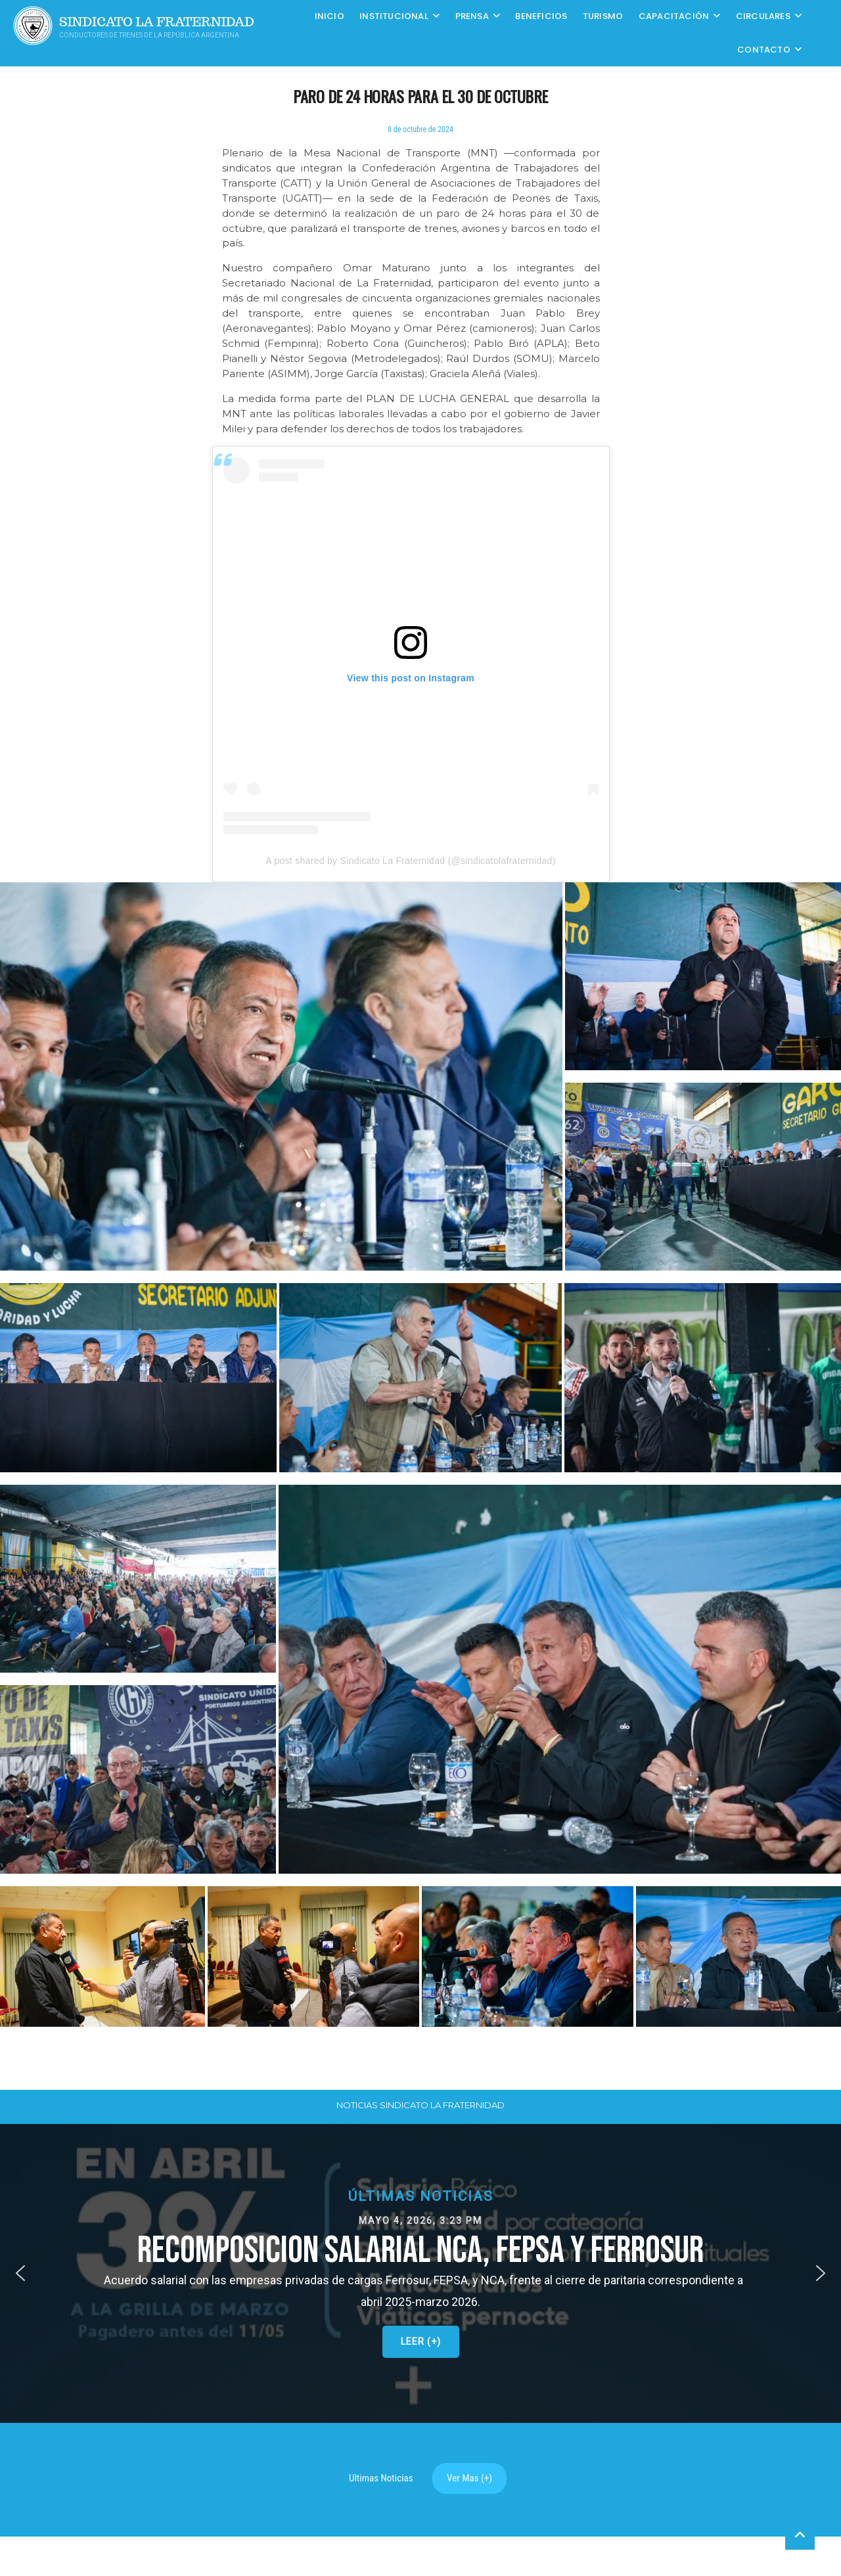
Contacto (763, 49)
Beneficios (541, 16)
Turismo (603, 16)
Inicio (329, 16)
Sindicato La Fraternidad (156, 22)
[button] (420, 1377)
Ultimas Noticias (381, 2478)
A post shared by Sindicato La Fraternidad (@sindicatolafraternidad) (410, 860)
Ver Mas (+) (469, 2478)
